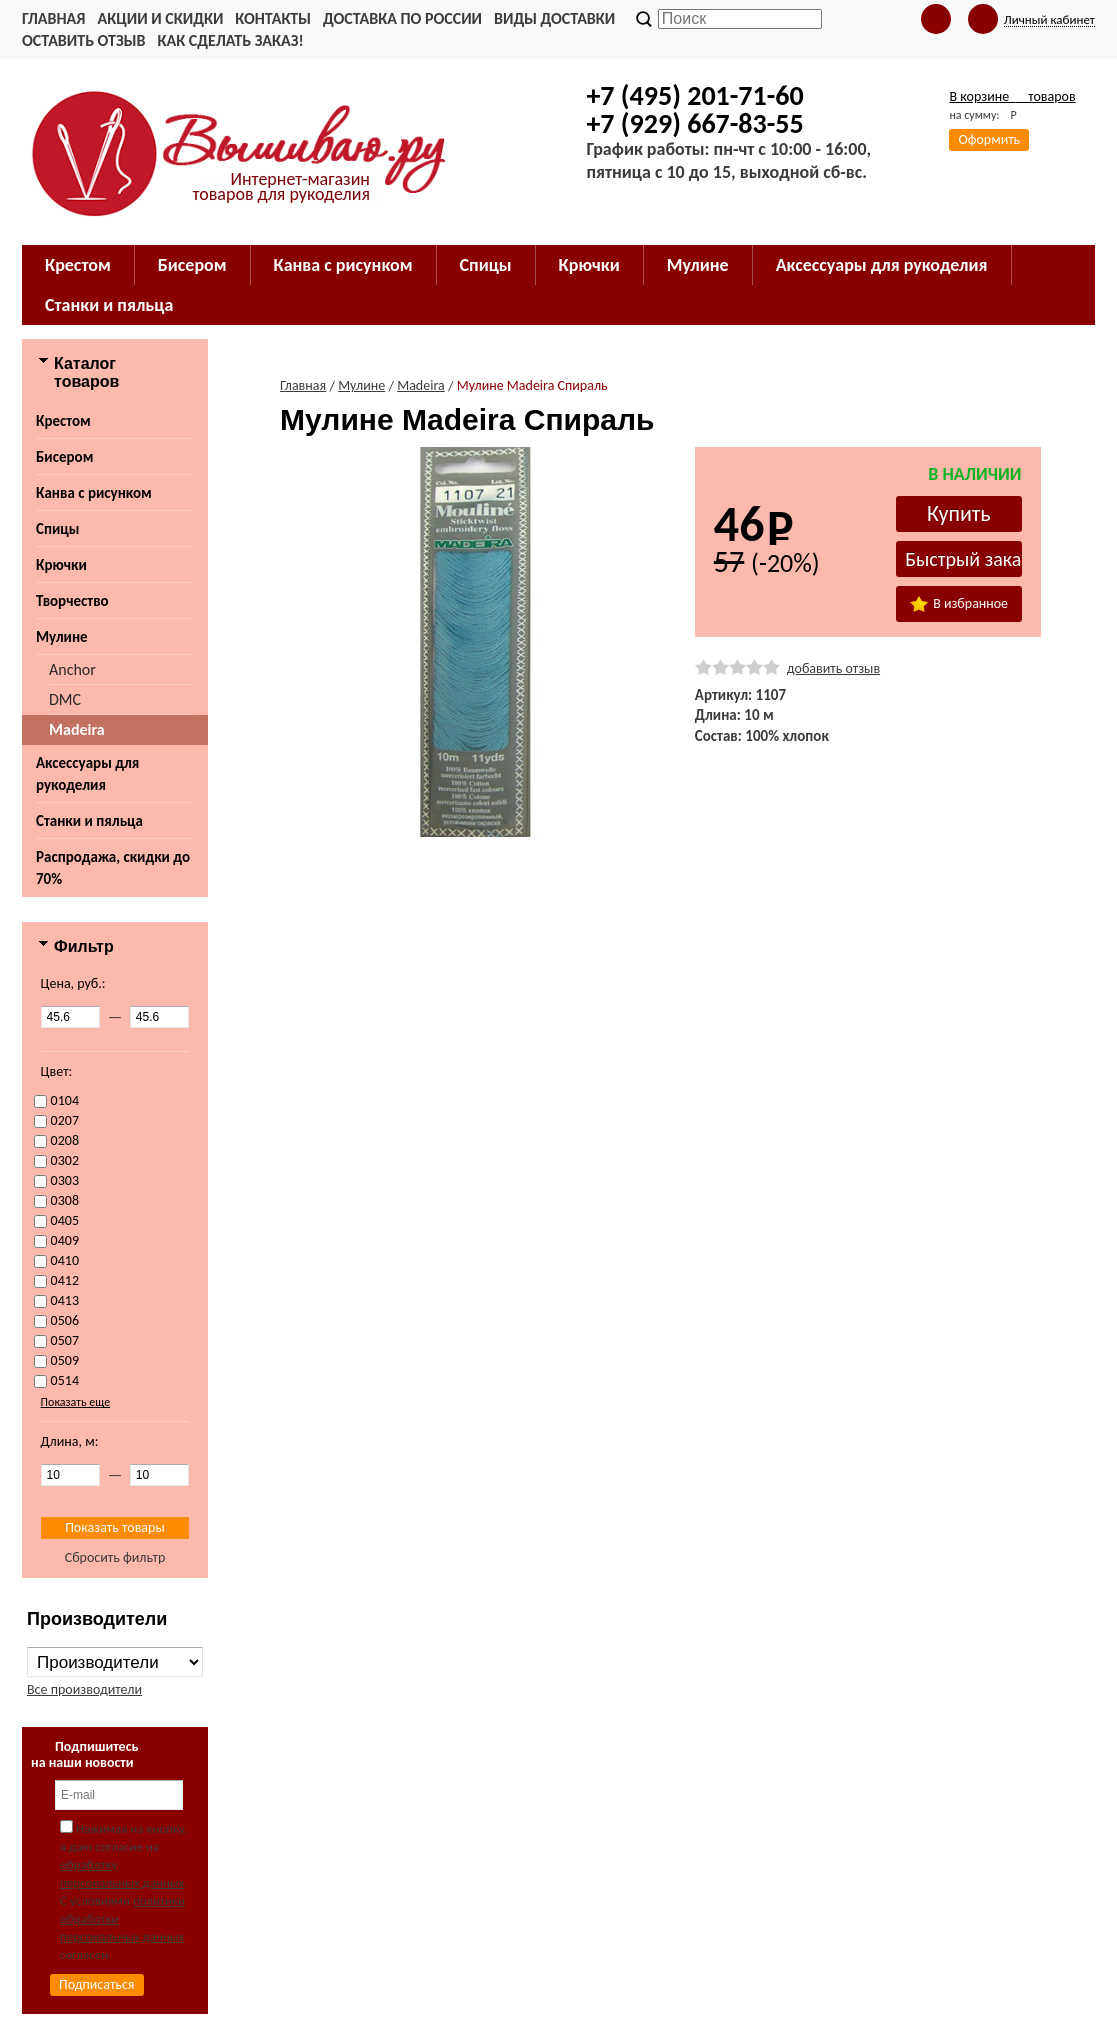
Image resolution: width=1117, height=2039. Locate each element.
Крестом (63, 421)
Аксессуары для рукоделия (87, 774)
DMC (65, 699)
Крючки (61, 565)
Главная (53, 18)
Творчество (72, 601)
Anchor (72, 669)
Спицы (57, 529)
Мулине (62, 637)
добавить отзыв (833, 668)
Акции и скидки (160, 18)
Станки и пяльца (89, 821)
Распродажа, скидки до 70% (113, 868)
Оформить (989, 139)
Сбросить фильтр (115, 1557)
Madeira (77, 729)
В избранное (959, 603)
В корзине (1012, 96)
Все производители (84, 1689)
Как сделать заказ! (230, 40)
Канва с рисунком (94, 493)
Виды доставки (554, 18)
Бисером (64, 457)
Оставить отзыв (83, 40)
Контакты (273, 18)
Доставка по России (402, 18)
